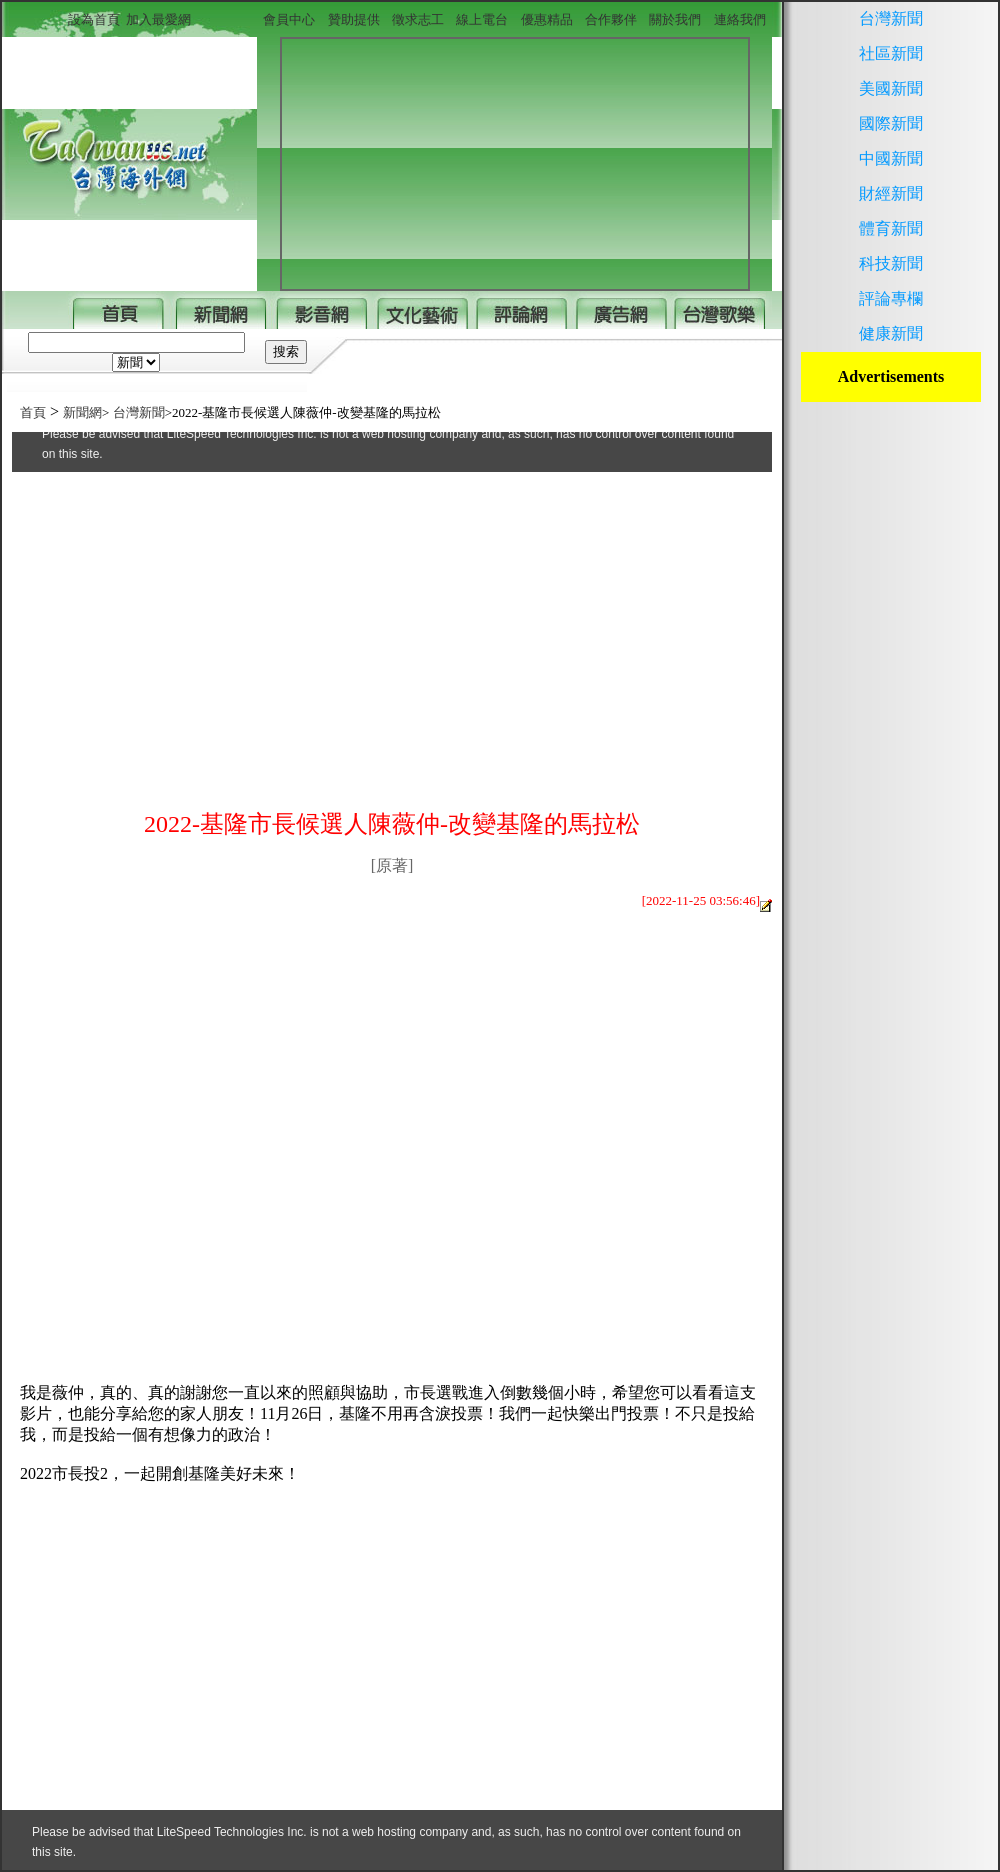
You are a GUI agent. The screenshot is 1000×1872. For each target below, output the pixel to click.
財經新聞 (891, 193)
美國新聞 (891, 88)
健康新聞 (891, 333)
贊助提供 (354, 19)
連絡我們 (740, 19)
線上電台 (482, 19)
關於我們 (675, 19)
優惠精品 (547, 19)
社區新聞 (891, 53)
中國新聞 (891, 158)
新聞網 (82, 412)
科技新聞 (891, 263)
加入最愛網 (158, 19)
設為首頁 (97, 19)
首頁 (33, 412)
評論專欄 (891, 298)
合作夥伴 (611, 19)
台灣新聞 (139, 412)
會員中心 (289, 19)
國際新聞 (891, 123)
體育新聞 (891, 228)
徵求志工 (418, 19)
